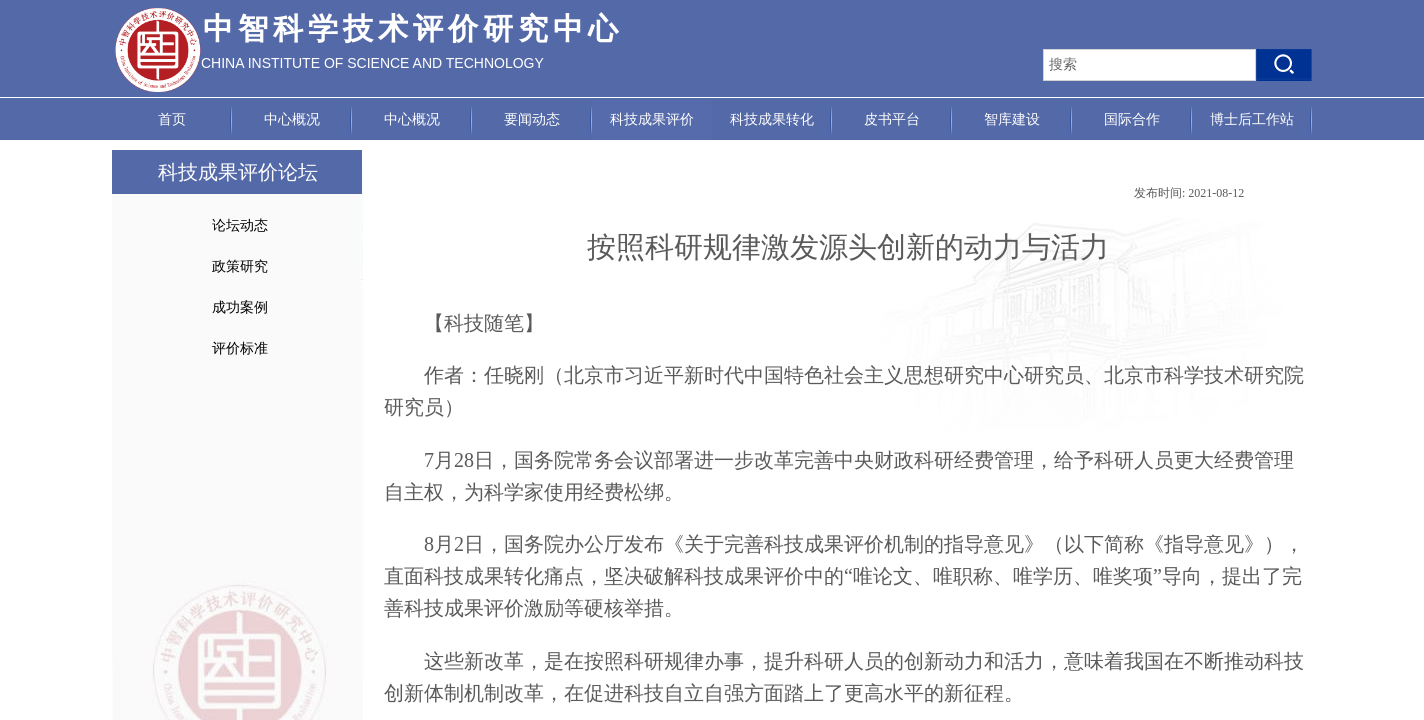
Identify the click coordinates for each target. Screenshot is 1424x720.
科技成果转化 (772, 119)
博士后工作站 (1252, 119)
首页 (172, 119)
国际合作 (1132, 119)
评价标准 (240, 348)
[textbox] (1149, 65)
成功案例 (240, 307)
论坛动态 (240, 225)
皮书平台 (892, 119)
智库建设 (1012, 119)
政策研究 (240, 266)
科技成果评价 (652, 119)
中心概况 (292, 119)
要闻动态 (532, 119)
